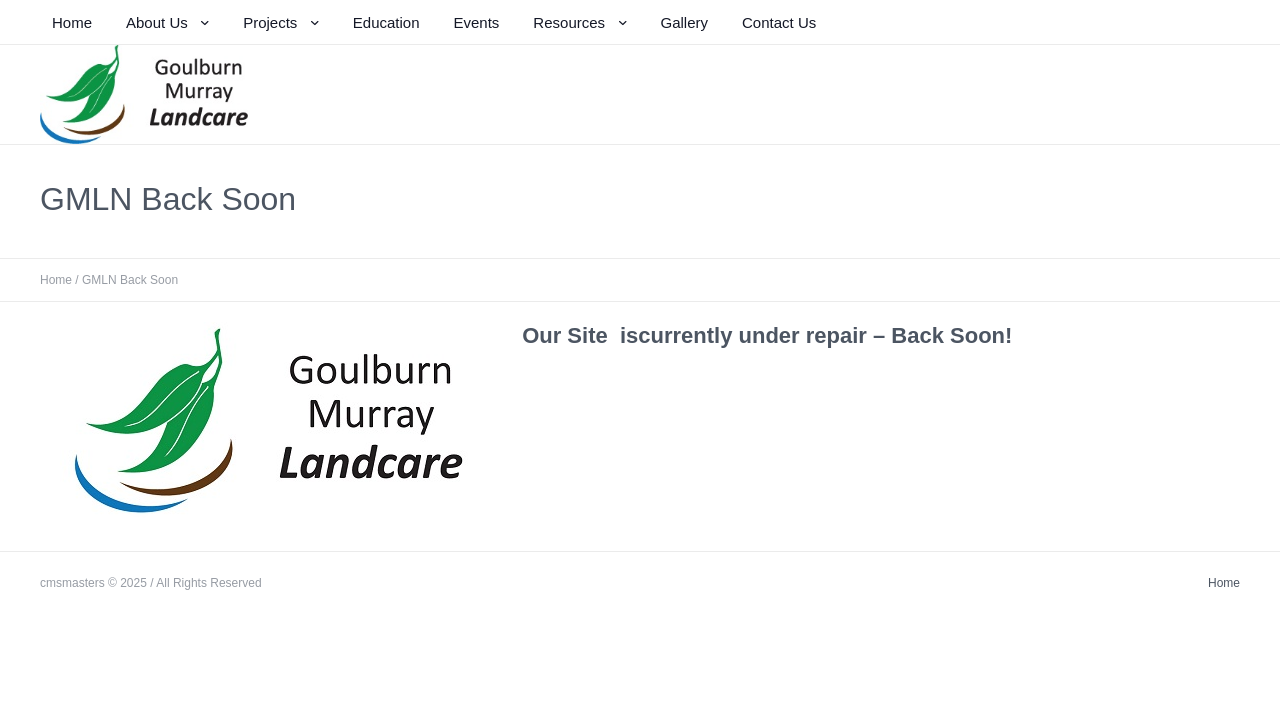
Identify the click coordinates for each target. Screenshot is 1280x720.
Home (56, 280)
